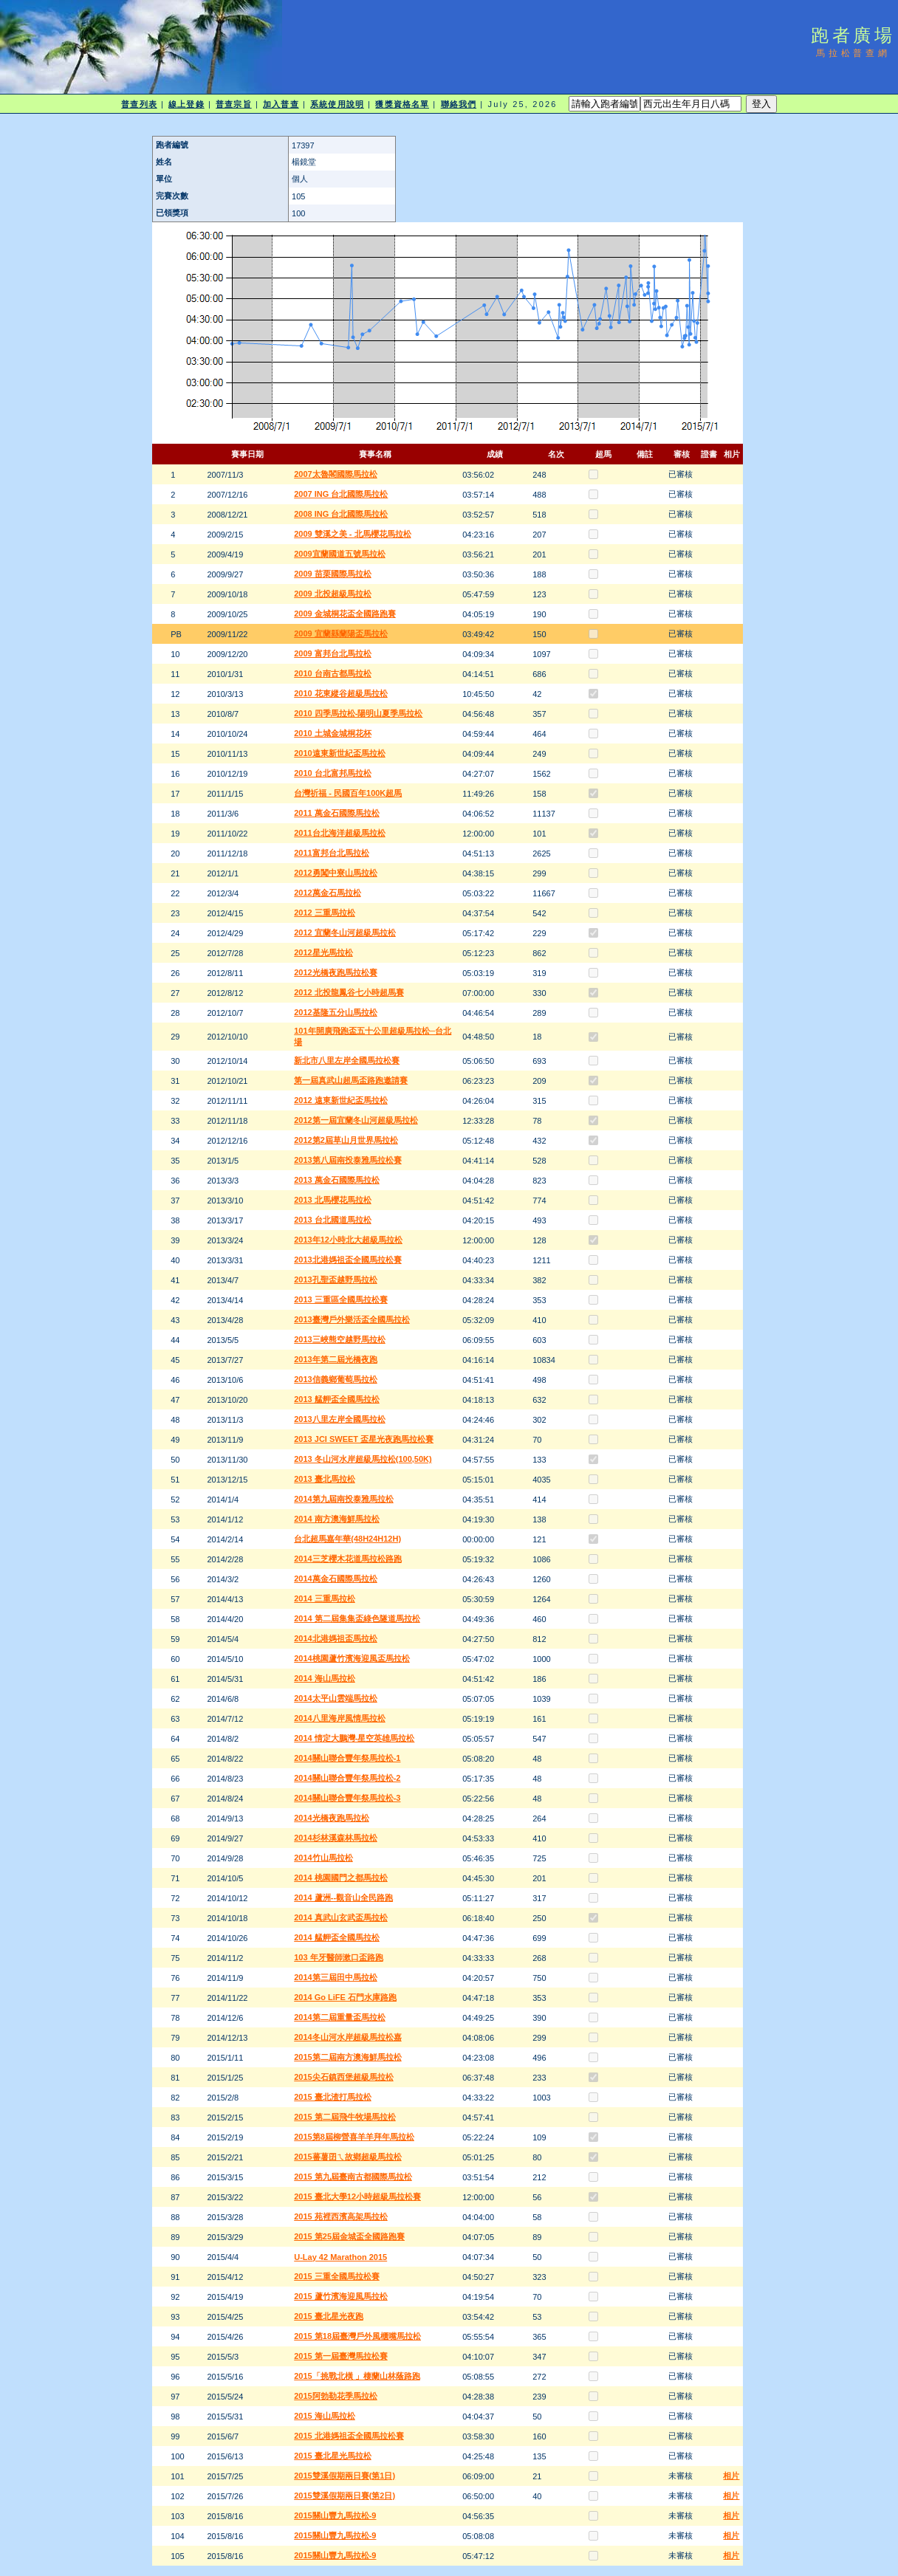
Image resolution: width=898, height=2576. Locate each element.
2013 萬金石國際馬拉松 (337, 1179)
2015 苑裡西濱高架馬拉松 (341, 2216)
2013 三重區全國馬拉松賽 (341, 1299)
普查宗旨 (233, 104)
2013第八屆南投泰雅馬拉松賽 (347, 1159)
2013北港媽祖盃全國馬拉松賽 (347, 1259)
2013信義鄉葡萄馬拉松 (335, 1379)
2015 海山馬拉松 (324, 2415)
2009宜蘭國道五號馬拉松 (339, 553)
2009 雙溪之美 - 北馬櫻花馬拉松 (352, 533)
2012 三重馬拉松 (324, 912)
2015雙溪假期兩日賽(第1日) (344, 2475)
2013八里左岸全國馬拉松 (339, 1419)
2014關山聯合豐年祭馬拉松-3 (347, 1797)
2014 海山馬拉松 (324, 1678)
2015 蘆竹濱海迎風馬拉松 (341, 2296)
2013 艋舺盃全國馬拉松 (337, 1399)
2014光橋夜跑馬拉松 (331, 1817)
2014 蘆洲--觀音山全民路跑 (343, 1897)
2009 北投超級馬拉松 (332, 593)
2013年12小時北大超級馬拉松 (348, 1239)
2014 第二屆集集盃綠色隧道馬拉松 (357, 1618)
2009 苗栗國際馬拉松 (332, 573)
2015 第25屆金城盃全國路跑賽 (349, 2236)
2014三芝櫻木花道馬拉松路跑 (347, 1558)
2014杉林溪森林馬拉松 (335, 1837)
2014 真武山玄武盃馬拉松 (341, 1917)
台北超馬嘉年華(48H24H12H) (347, 1538)
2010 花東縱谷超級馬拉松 (341, 693)
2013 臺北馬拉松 (324, 1478)
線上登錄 (186, 104)
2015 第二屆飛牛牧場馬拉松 (345, 2116)
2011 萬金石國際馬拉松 (337, 812)
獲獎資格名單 (402, 104)
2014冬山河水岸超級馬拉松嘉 (347, 2037)
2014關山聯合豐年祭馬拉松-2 (347, 1777)
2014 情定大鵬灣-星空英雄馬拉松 (354, 1738)
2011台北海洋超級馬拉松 (339, 832)
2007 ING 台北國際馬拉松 (341, 494)
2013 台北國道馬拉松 (332, 1219)
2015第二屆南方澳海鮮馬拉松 (347, 2057)
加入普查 (280, 104)
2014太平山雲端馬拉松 (335, 1698)
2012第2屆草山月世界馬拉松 (346, 1140)
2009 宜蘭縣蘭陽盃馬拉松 (341, 633)
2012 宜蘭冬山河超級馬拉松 (345, 932)
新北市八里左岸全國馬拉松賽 (347, 1060)
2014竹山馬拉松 (323, 1857)
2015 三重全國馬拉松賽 (337, 2276)
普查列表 (139, 104)
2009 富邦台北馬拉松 (332, 653)
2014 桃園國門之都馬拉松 (341, 1877)
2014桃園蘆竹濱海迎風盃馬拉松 (351, 1658)
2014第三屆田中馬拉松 (335, 1977)
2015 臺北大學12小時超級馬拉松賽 (357, 2196)
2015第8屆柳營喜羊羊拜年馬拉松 (354, 2136)
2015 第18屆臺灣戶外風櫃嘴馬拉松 (357, 2336)
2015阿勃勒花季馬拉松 (335, 2395)
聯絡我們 (458, 104)
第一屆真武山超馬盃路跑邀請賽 (351, 1080)
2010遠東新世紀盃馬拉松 (339, 753)
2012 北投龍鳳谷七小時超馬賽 (349, 992)
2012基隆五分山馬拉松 (335, 1012)
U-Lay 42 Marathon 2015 (340, 2257)
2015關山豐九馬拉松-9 (335, 2515)
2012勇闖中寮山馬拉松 (335, 872)
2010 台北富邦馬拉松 (332, 773)
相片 (731, 2475)
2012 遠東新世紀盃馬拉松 (341, 1100)
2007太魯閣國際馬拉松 (335, 474)
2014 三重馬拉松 (324, 1598)
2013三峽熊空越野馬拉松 (339, 1339)
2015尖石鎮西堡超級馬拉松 (343, 2076)
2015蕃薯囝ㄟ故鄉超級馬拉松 (347, 2156)
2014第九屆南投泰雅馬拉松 (343, 1498)
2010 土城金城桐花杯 (332, 733)
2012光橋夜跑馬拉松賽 (335, 972)
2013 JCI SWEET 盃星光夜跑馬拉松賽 (363, 1439)
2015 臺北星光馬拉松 (332, 2455)
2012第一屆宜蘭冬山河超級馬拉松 (355, 1120)
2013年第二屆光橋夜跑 (335, 1359)
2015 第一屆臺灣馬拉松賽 (341, 2356)
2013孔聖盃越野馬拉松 (335, 1279)
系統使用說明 (337, 104)
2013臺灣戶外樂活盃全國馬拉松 (351, 1319)
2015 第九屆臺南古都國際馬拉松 (353, 2176)
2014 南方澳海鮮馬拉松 (337, 1518)
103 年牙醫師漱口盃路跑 (338, 1957)
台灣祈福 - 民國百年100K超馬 (348, 793)
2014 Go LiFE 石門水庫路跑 (345, 1997)
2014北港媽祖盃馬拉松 (335, 1638)
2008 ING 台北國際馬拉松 (341, 513)
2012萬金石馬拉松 (327, 892)
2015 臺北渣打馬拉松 (332, 2096)
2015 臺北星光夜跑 (328, 2316)
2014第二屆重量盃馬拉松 (339, 2017)
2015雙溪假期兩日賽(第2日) (344, 2495)
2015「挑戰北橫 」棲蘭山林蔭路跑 (357, 2375)
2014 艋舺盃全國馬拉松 (337, 1937)
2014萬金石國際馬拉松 (335, 1578)
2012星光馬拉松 (323, 952)
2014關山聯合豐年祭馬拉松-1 (347, 1758)
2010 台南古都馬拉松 (332, 673)
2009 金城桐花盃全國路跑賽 (345, 613)
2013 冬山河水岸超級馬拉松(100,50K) (362, 1458)
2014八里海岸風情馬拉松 (339, 1718)
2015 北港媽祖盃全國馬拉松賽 (349, 2435)
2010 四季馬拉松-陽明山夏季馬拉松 (358, 713)
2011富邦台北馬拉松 (331, 852)
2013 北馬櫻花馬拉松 (332, 1199)
